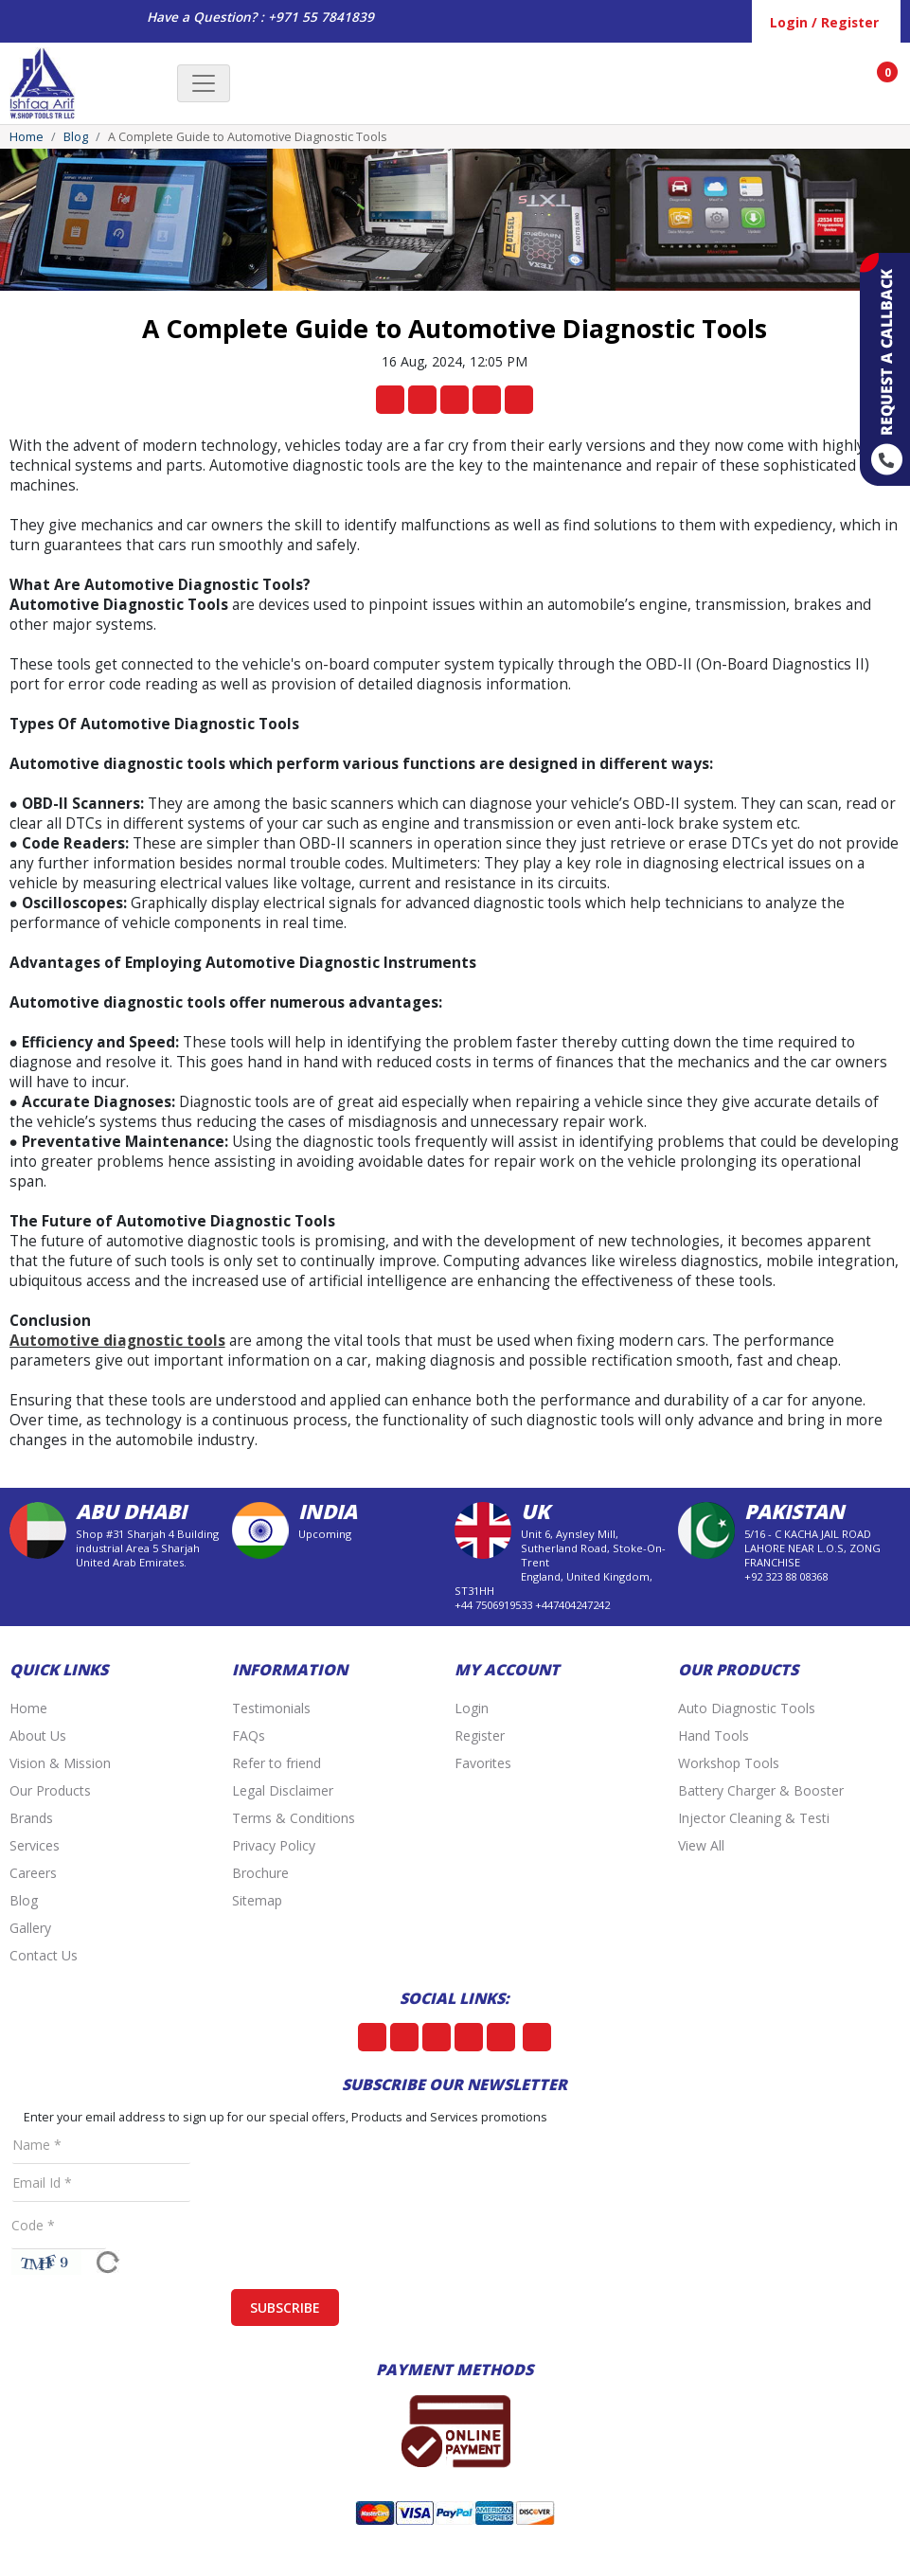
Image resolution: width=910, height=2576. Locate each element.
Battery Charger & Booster (761, 1790)
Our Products (50, 1790)
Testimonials (271, 1708)
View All (701, 1845)
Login (472, 1708)
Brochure (260, 1873)
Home (26, 137)
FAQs (248, 1735)
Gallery (30, 1928)
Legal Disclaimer (282, 1790)
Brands (31, 1818)
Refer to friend (276, 1763)
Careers (33, 1873)
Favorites (483, 1763)
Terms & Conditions (293, 1818)
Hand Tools (713, 1735)
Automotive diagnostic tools (117, 1341)
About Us (37, 1735)
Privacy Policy (273, 1845)
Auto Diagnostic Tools (746, 1708)
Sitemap (257, 1900)
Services (34, 1845)
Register (480, 1735)
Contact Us (43, 1955)
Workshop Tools (728, 1763)
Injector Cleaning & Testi (754, 1818)
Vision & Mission (60, 1763)
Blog (75, 137)
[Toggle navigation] (203, 83)
